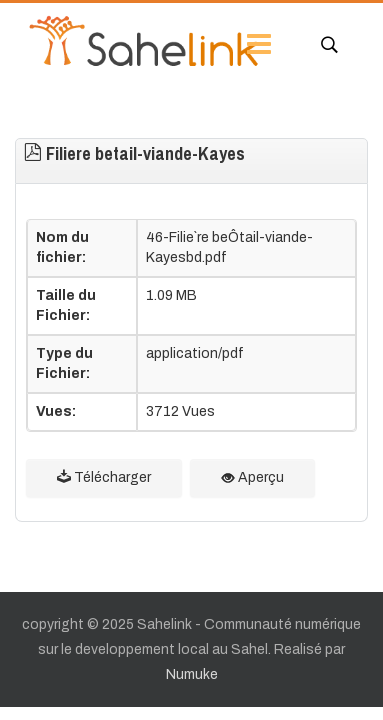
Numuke (192, 674)
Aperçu (252, 477)
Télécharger (104, 477)
